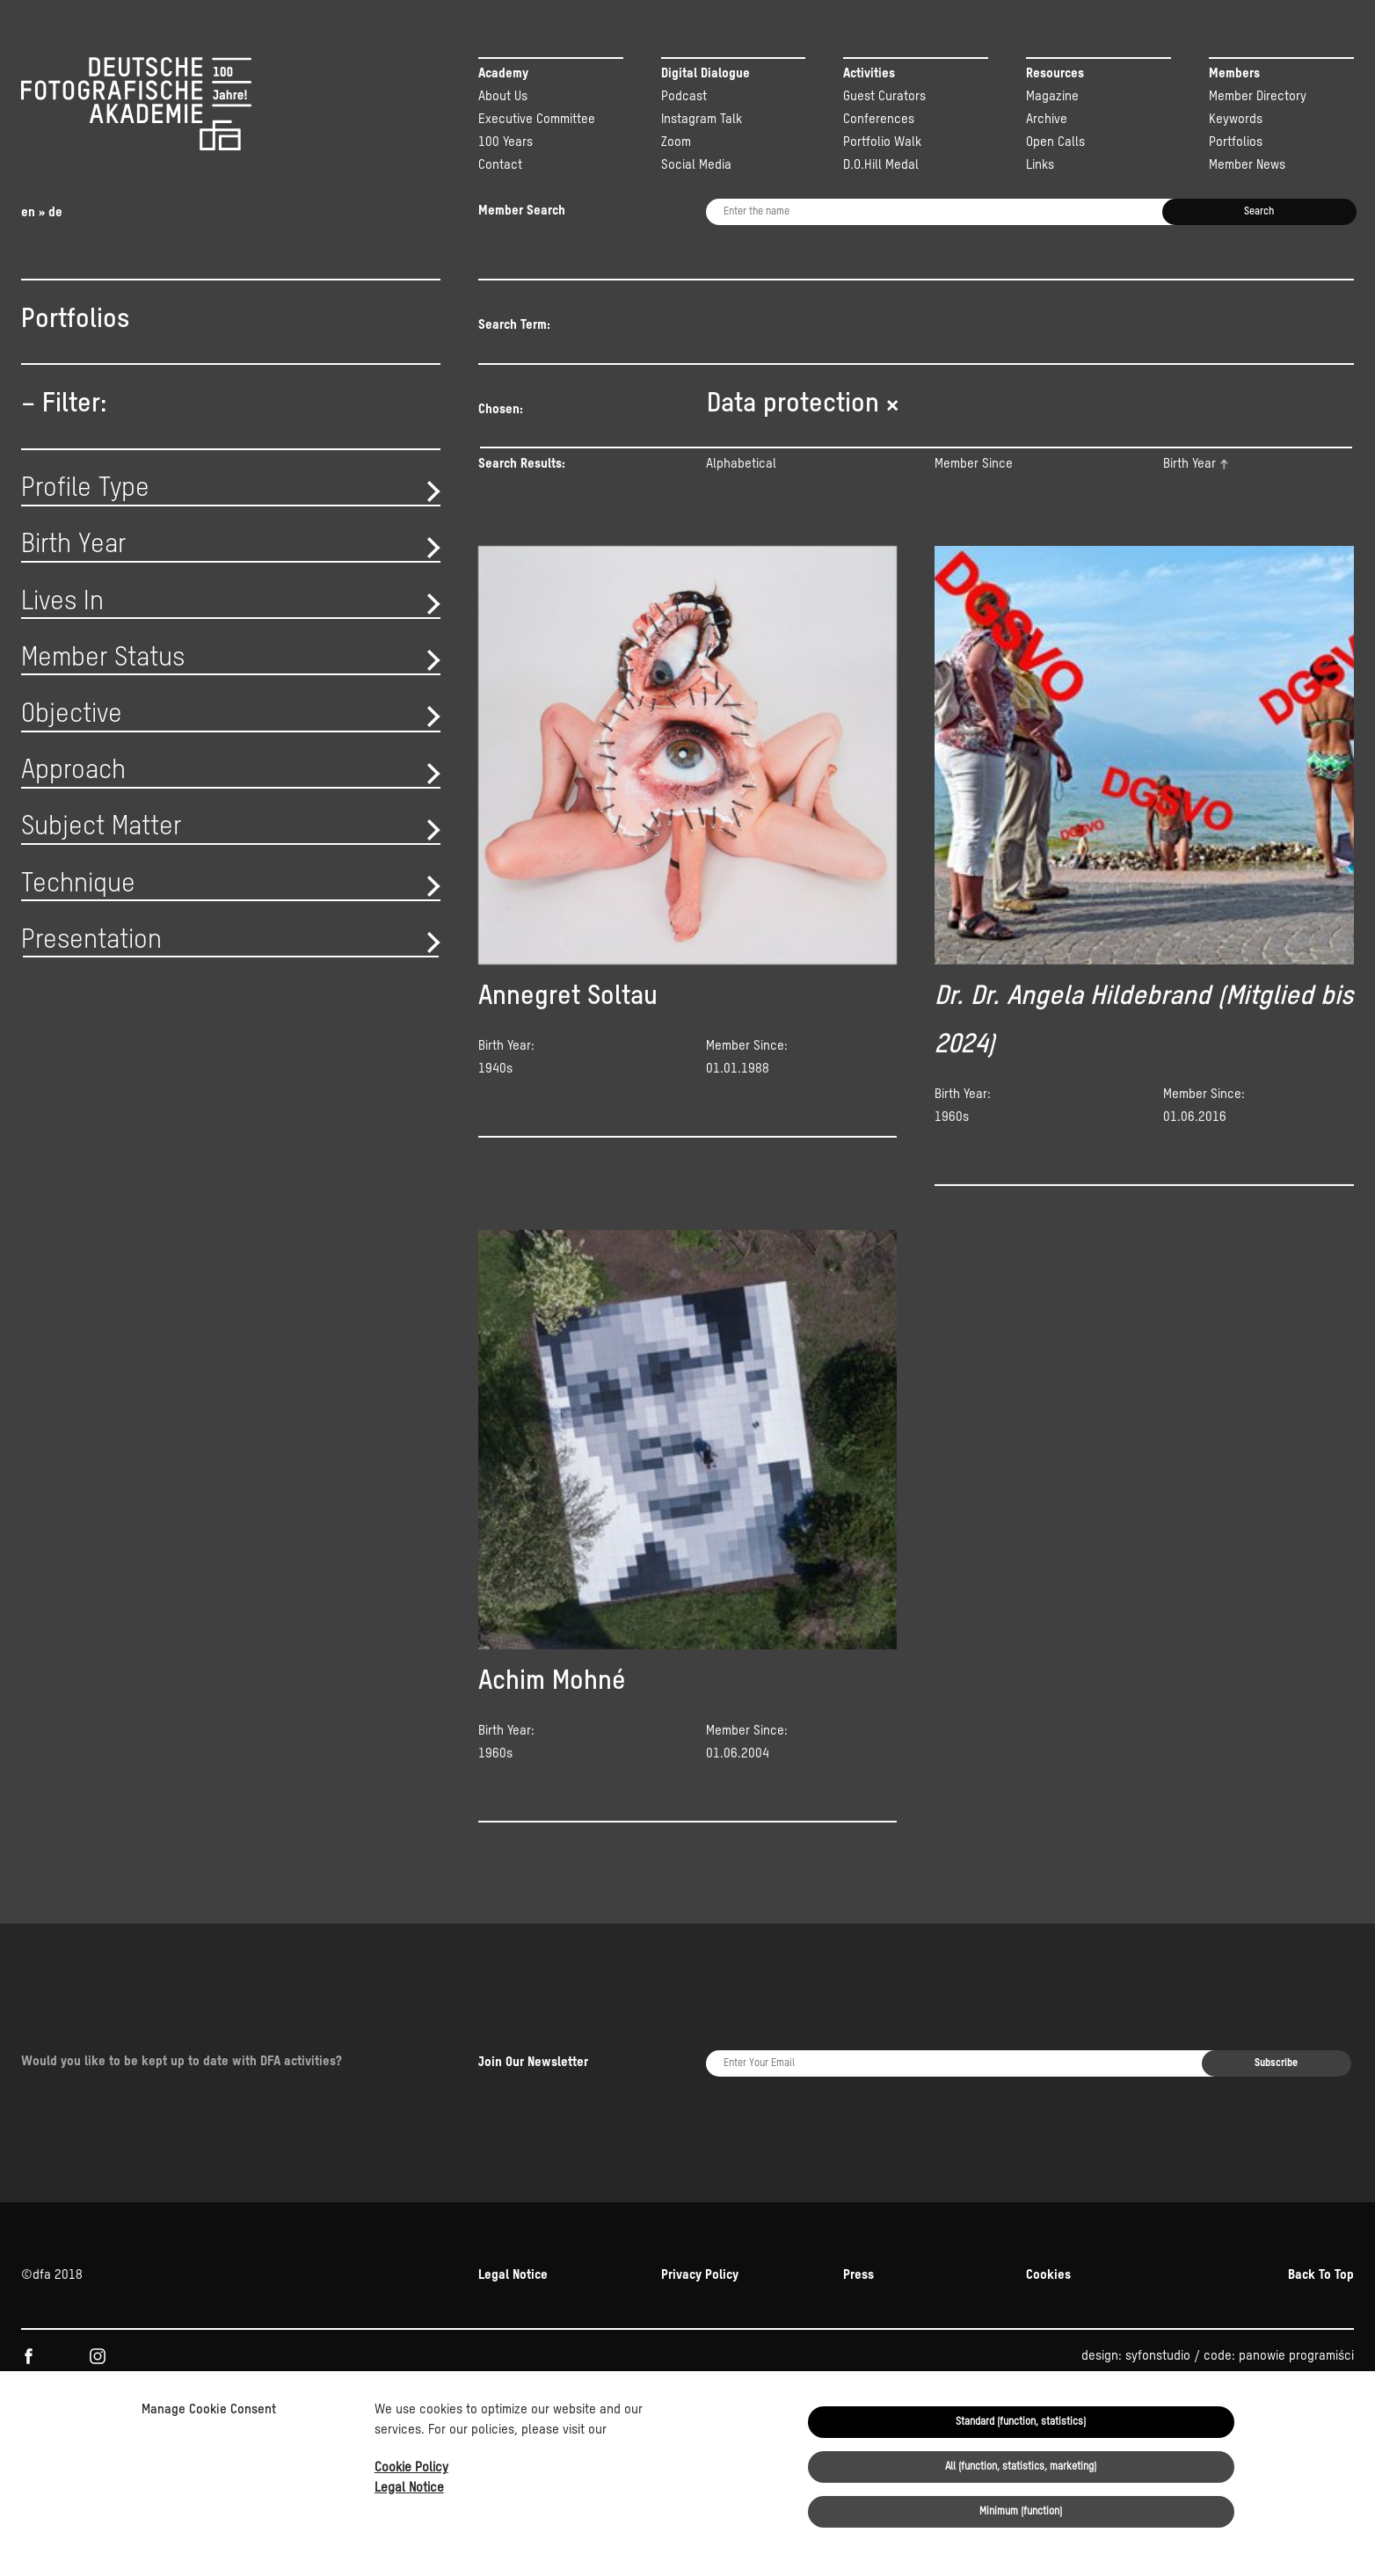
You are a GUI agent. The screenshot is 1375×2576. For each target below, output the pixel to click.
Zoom (676, 142)
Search (1259, 212)
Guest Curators (884, 96)
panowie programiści (1296, 2252)
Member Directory (1257, 96)
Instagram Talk (701, 119)
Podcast (684, 96)
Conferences (878, 119)
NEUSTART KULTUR (1057, 2328)
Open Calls (1055, 142)
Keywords (1235, 119)
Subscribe (1276, 2011)
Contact (500, 164)
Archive (1046, 119)
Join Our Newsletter (533, 2010)
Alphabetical (741, 487)
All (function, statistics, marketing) (1020, 2467)
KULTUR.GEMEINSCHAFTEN (168, 2328)
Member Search (521, 210)
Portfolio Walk (882, 142)
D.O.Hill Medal (881, 164)
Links (1040, 164)
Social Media (696, 164)
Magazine (1052, 96)
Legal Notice (409, 2487)
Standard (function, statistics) (1021, 2422)
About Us (502, 96)
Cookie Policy (411, 2467)
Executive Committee (536, 119)
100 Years (505, 142)
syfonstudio (1157, 2252)
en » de (41, 212)
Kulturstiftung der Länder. (1205, 2328)
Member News (1247, 164)
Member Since (974, 487)
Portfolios (1235, 142)
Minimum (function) (1020, 2512)
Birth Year (1189, 487)
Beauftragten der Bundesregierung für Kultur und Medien (843, 2328)
